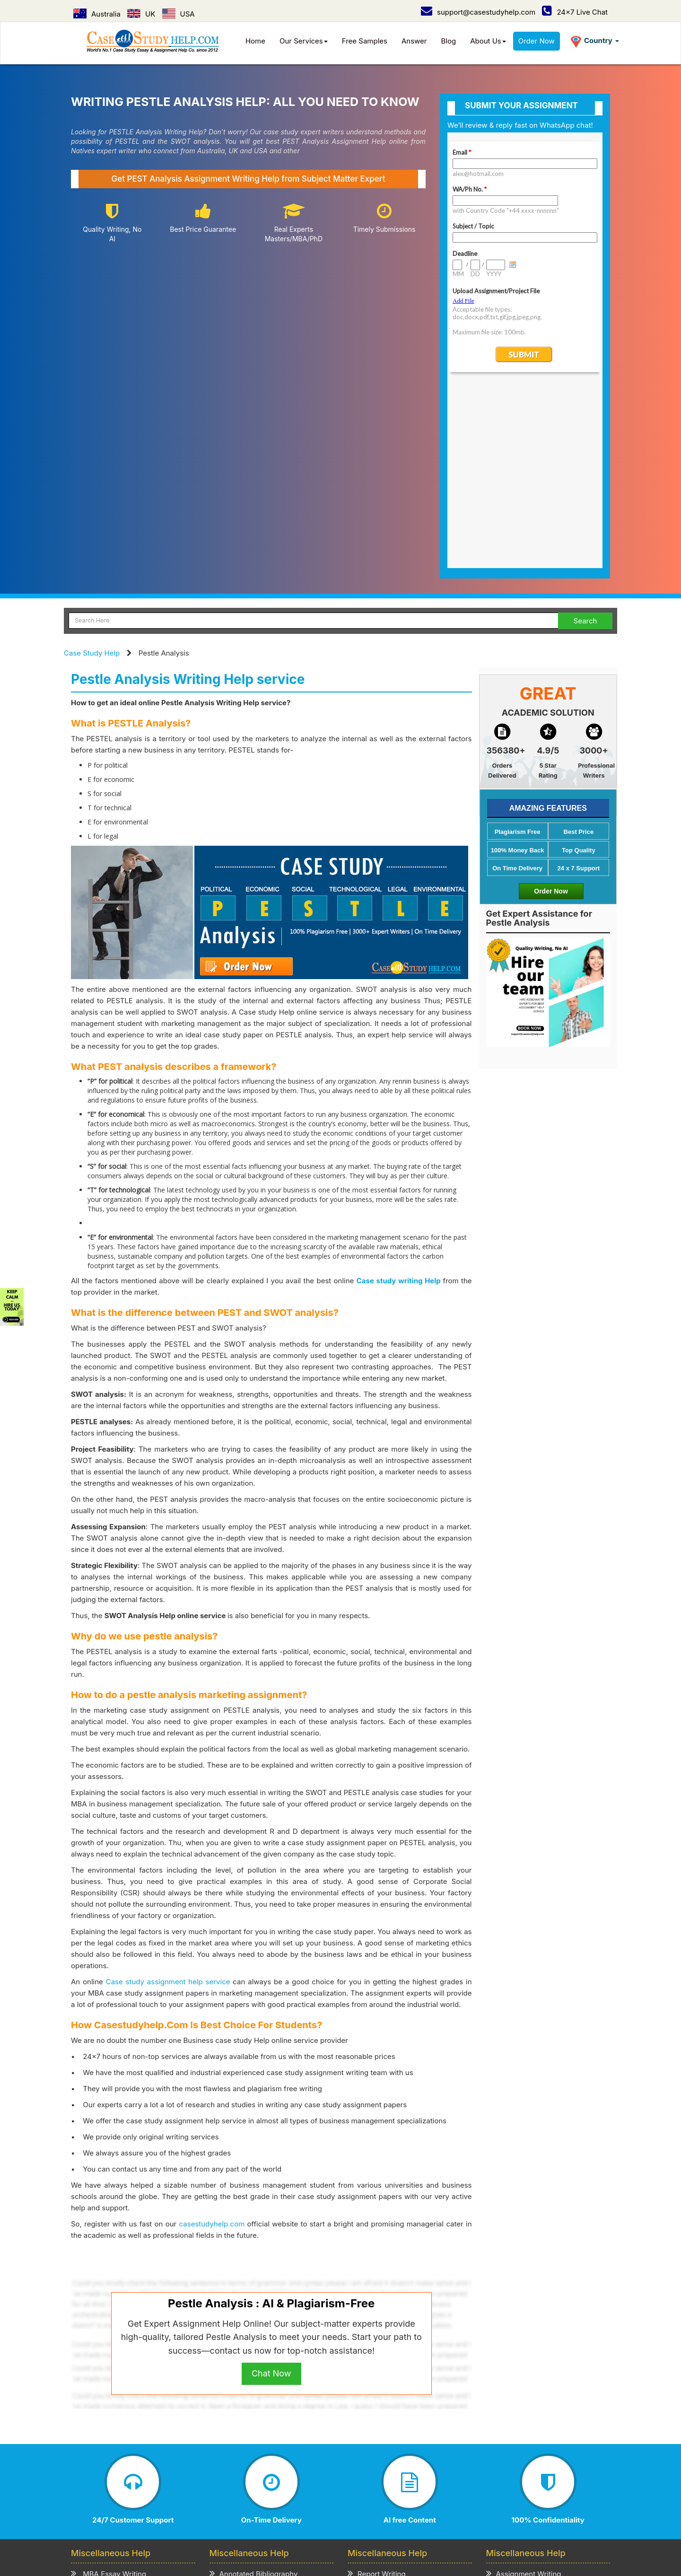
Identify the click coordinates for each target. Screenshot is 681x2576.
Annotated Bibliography (254, 2390)
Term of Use (285, 2484)
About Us (488, 40)
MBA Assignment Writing (117, 2402)
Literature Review (105, 2439)
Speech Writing (378, 2414)
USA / (293, 2509)
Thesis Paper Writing (526, 2439)
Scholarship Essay (245, 2414)
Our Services (303, 40)
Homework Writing (522, 2414)
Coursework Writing (524, 2426)
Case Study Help (92, 469)
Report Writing (377, 2390)
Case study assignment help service (168, 1798)
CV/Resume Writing (108, 2450)
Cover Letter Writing (386, 2439)
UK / (269, 2509)
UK (141, 13)
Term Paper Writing (523, 2402)
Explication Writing (246, 2426)
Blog (448, 40)
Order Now (536, 40)
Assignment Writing (523, 2390)
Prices (193, 2484)
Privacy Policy (234, 2484)
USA (178, 13)
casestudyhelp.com (212, 2040)
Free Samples (364, 40)
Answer (414, 40)
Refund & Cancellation (349, 2484)
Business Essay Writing (114, 2414)
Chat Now (271, 2190)
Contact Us (135, 2493)
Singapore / (329, 2509)
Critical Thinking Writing (254, 2450)
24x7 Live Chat (575, 12)
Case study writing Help (399, 1097)
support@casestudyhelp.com (478, 12)
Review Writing (239, 2439)
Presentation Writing (387, 2426)
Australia (97, 13)
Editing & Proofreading (390, 2450)
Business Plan (99, 2426)
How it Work (156, 2484)
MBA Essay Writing (108, 2390)
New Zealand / (405, 2509)
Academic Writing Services (536, 2450)
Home (255, 40)
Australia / (239, 2509)
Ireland (447, 2509)
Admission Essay (243, 2402)
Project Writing (377, 2402)
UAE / (364, 2509)
